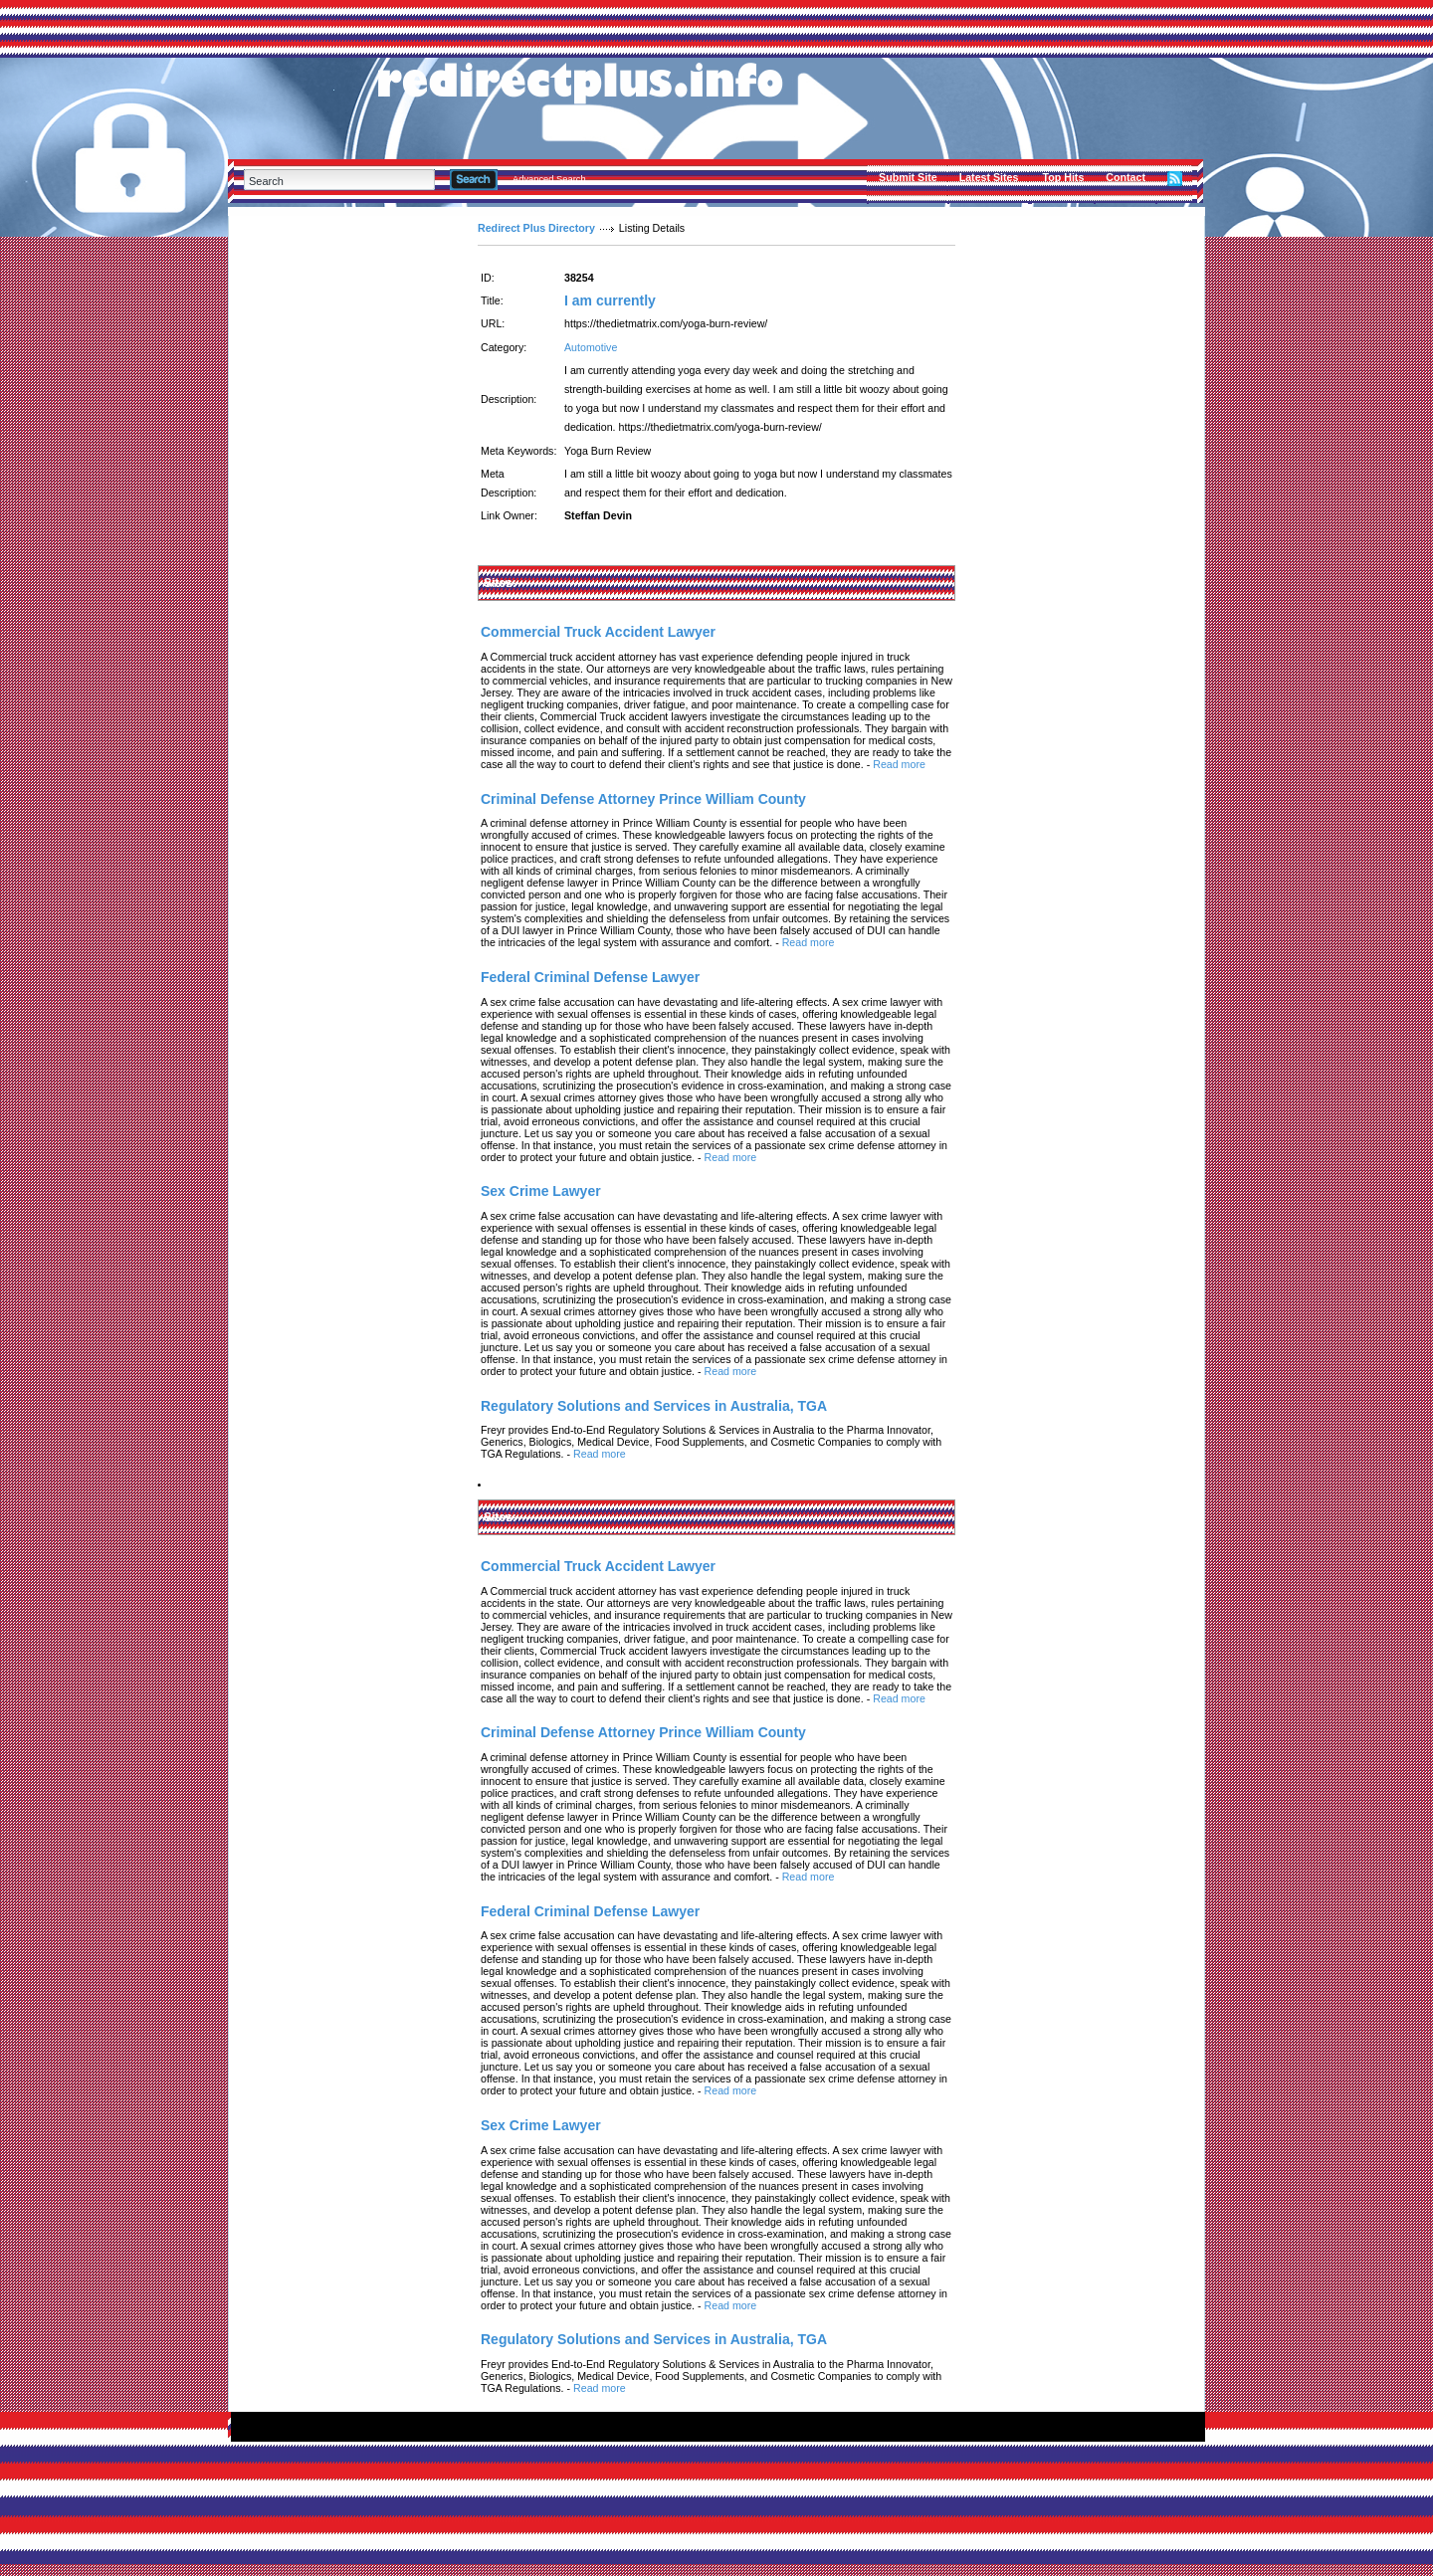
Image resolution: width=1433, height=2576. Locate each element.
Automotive (590, 347)
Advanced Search (549, 179)
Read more (899, 764)
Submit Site (908, 177)
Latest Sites (989, 177)
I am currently (610, 300)
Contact (1125, 177)
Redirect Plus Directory (536, 228)
